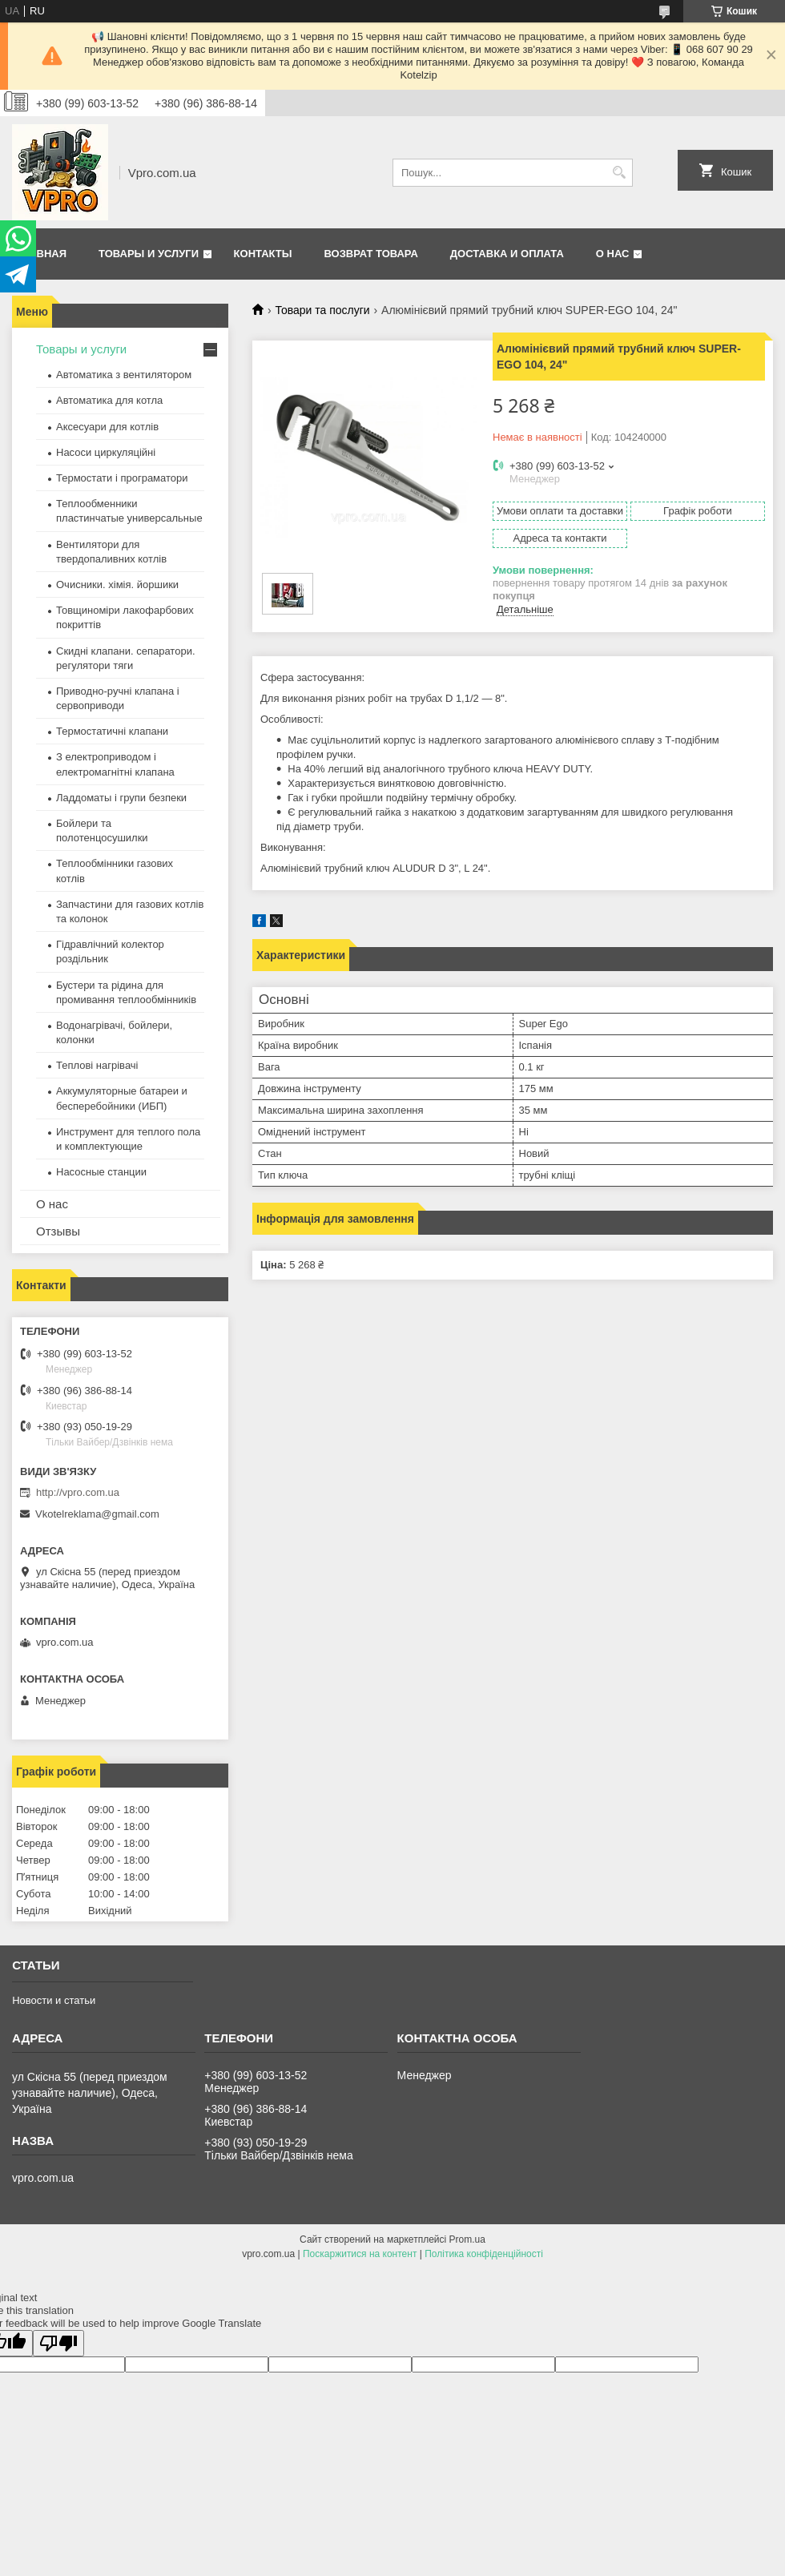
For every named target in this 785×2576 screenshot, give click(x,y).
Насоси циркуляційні (105, 452)
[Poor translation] (58, 2343)
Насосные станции (101, 1172)
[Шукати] (619, 173)
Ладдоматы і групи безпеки (121, 798)
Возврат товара (370, 254)
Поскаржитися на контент (360, 2254)
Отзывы (58, 1231)
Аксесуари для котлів (107, 427)
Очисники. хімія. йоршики (117, 584)
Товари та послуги (322, 310)
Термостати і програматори (122, 478)
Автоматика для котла (109, 400)
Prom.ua (467, 2239)
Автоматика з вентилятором (123, 375)
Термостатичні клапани (112, 731)
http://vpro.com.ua (77, 1492)
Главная (41, 254)
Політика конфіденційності (484, 2254)
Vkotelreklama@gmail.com (97, 1514)
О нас (613, 254)
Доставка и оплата (507, 254)
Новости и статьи (53, 2000)
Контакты (263, 254)
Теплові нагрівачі (97, 1065)
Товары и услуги (149, 254)
